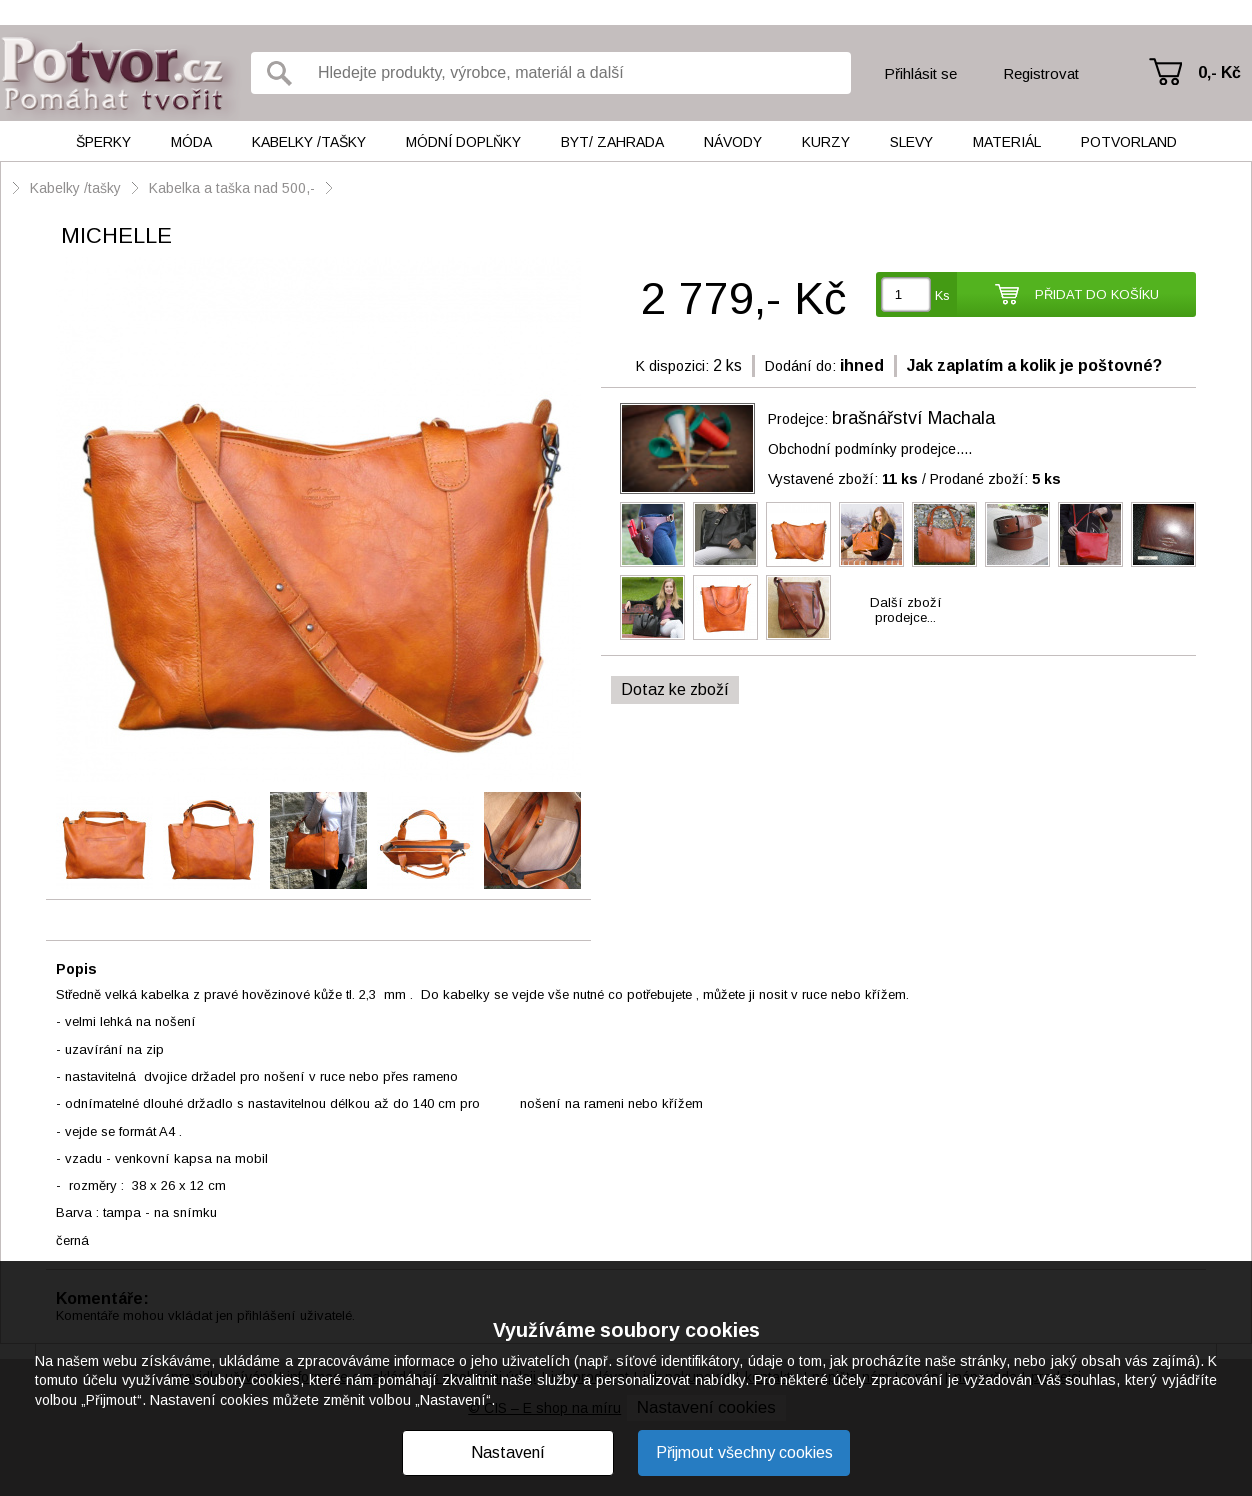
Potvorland (1129, 142)
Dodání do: (800, 366)
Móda (191, 142)
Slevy (911, 142)
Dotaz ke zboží (675, 689)
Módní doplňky (463, 142)
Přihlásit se (920, 73)
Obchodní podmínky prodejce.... (870, 449)
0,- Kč (1219, 72)
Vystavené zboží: (843, 479)
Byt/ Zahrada (612, 142)
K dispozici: (672, 366)
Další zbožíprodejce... (906, 610)
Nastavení (508, 1452)
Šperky (103, 142)
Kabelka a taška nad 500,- (232, 188)
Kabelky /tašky (309, 142)
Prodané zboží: (995, 479)
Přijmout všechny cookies (744, 1452)
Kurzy (826, 142)
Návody (733, 142)
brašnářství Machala (913, 418)
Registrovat (1041, 73)
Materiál (1007, 142)
